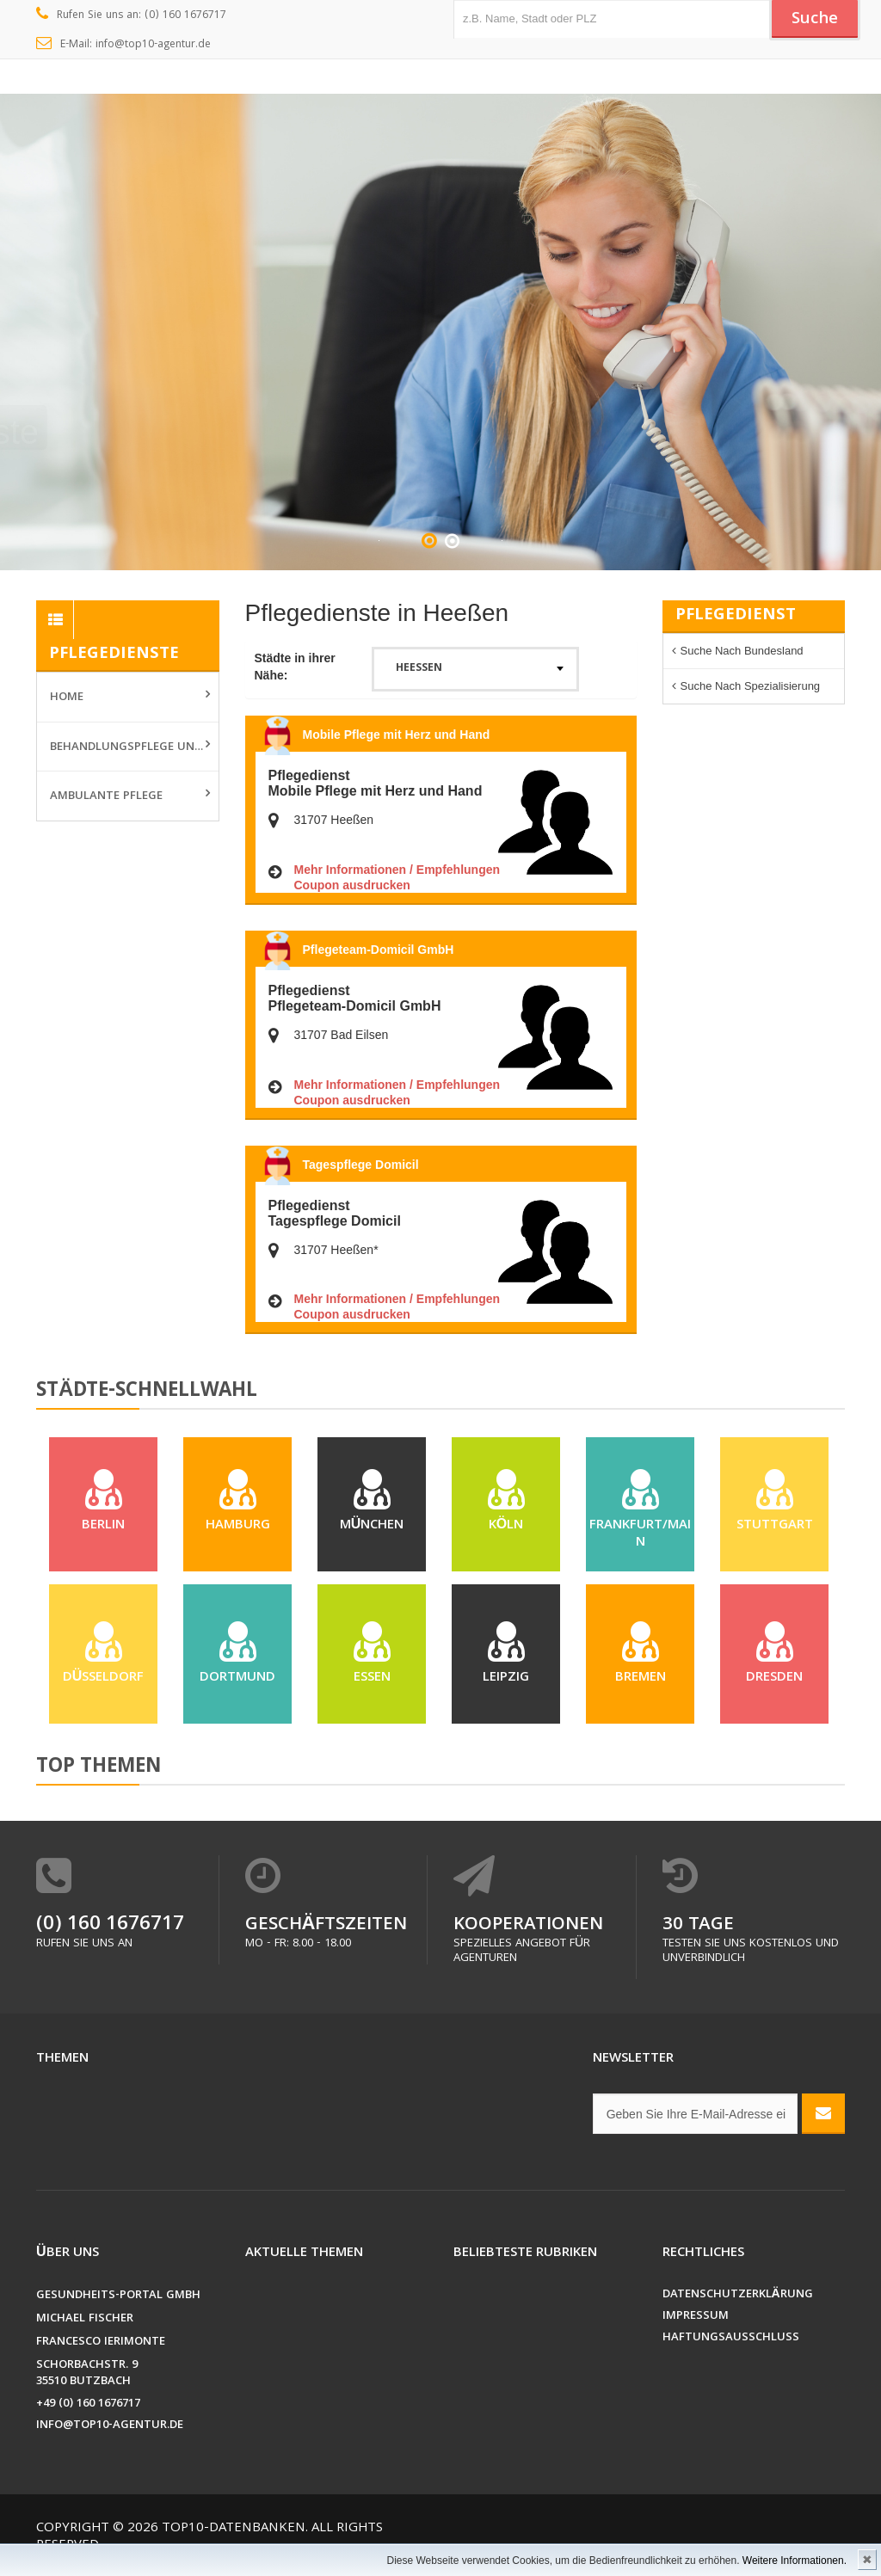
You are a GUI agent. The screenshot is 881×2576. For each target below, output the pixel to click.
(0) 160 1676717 (110, 1929)
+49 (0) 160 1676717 (88, 2408)
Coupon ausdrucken (352, 885)
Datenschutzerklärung (737, 2299)
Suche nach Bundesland (742, 650)
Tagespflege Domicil (361, 1164)
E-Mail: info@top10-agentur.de (123, 44)
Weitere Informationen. (794, 2560)
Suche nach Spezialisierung (751, 685)
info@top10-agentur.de (109, 2430)
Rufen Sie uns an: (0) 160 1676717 (131, 15)
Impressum (695, 2321)
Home (66, 697)
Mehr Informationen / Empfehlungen (397, 869)
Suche (815, 20)
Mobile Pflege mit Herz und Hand (396, 734)
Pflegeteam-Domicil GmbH (378, 949)
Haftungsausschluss (730, 2342)
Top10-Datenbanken (233, 2533)
